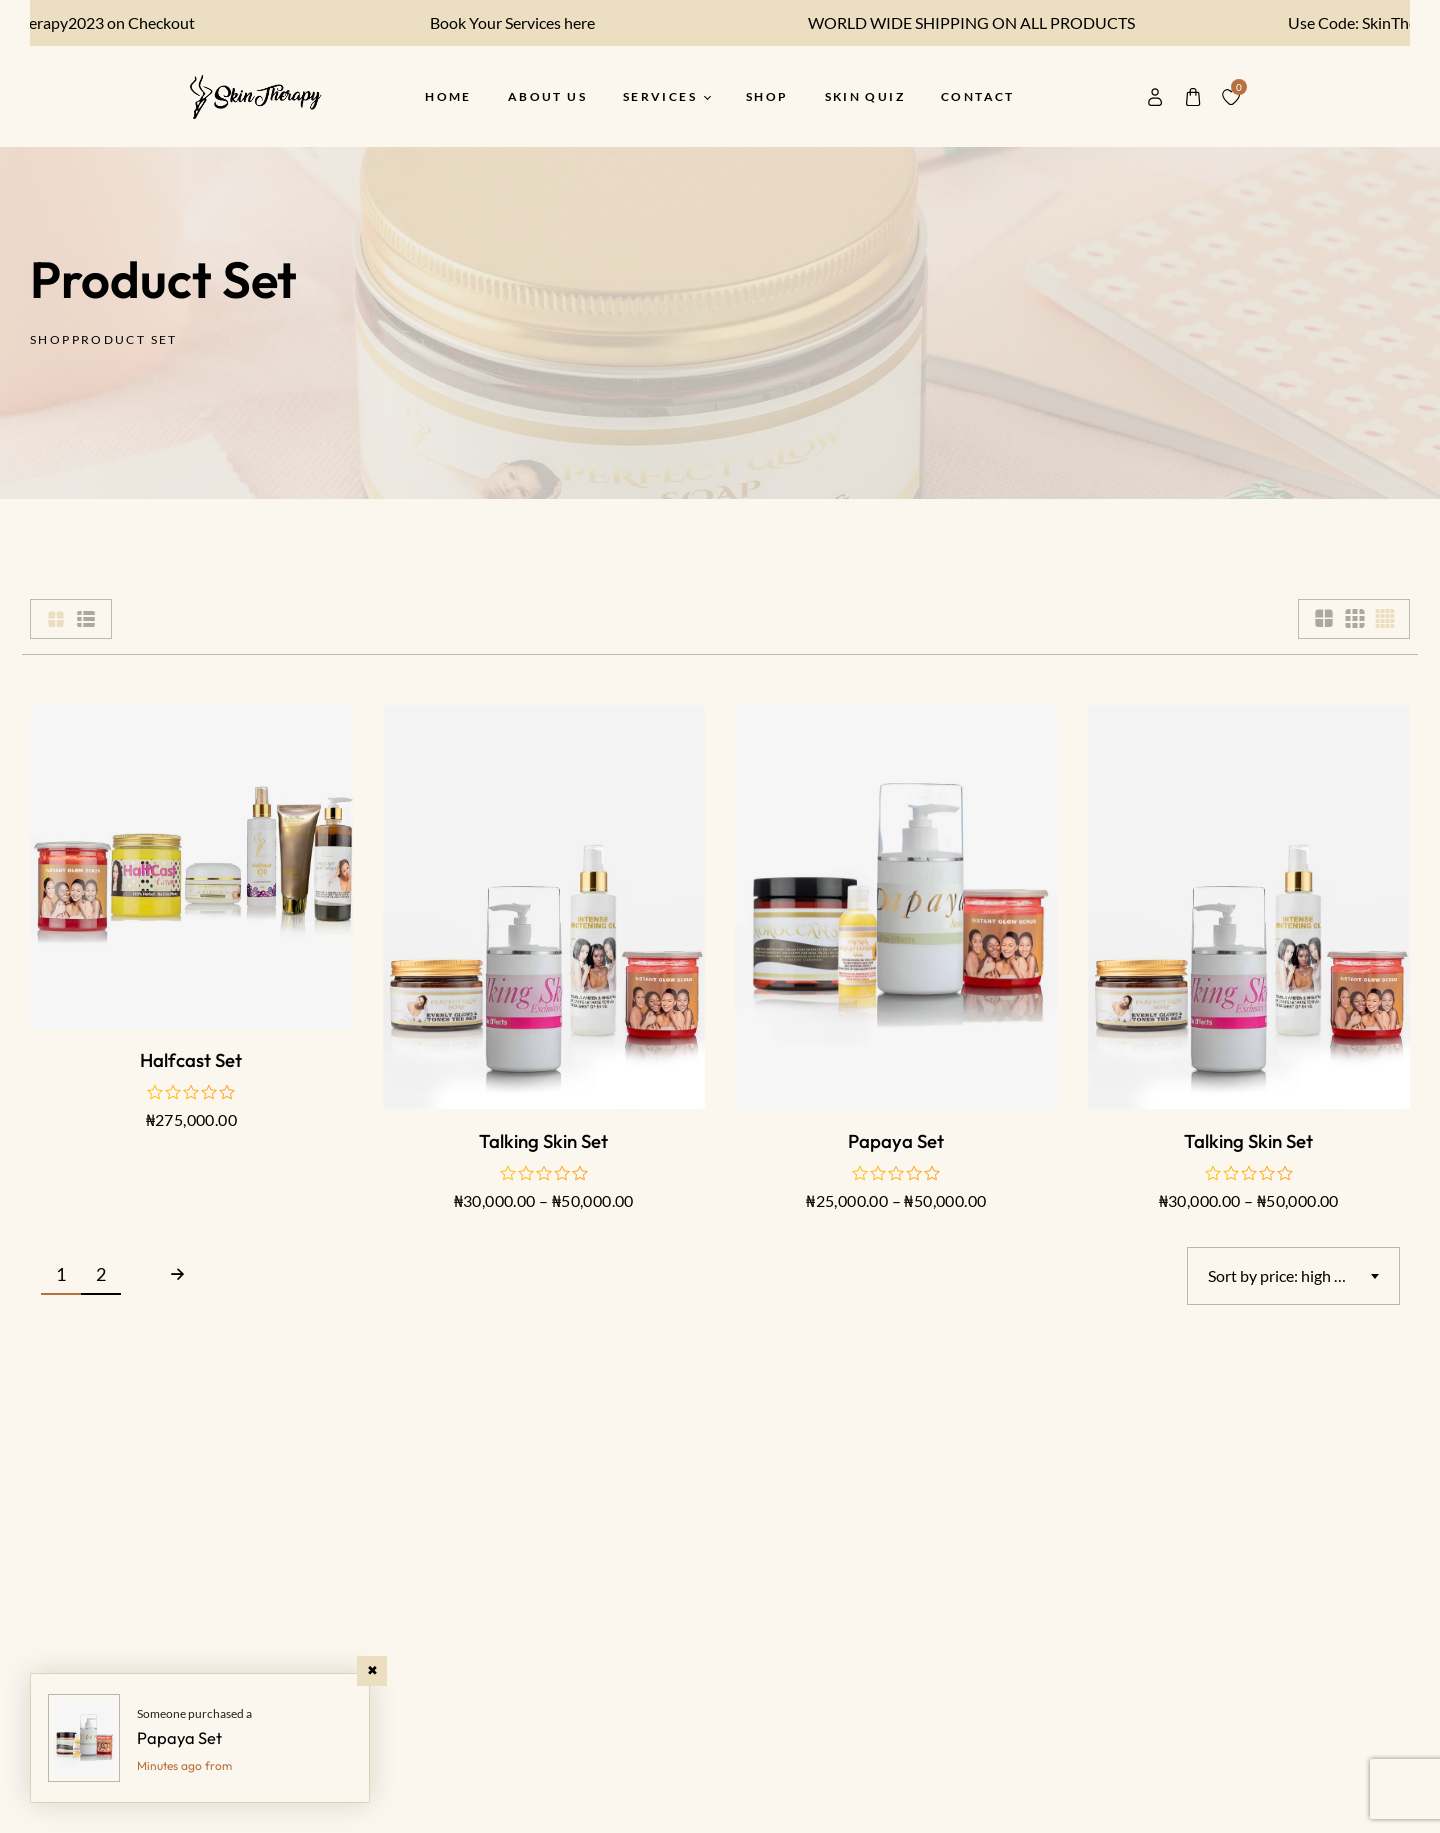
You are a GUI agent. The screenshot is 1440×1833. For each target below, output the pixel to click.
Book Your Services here (498, 22)
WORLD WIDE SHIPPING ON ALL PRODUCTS (957, 22)
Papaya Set (896, 1141)
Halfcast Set (191, 1060)
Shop (51, 339)
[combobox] (1293, 1276)
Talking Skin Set (543, 1141)
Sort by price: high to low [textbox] (1292, 1275)
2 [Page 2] (101, 1274)
